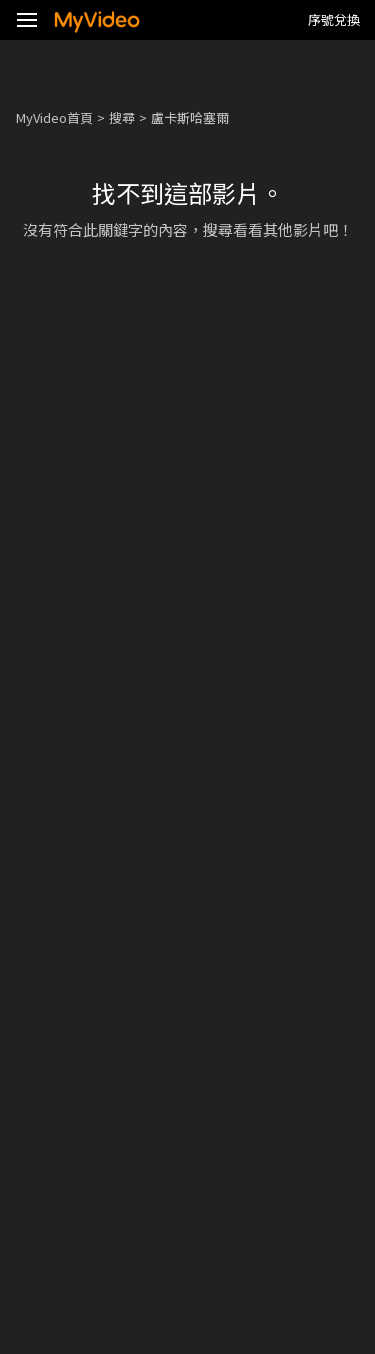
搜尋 (122, 117)
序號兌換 (334, 19)
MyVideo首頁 (54, 117)
